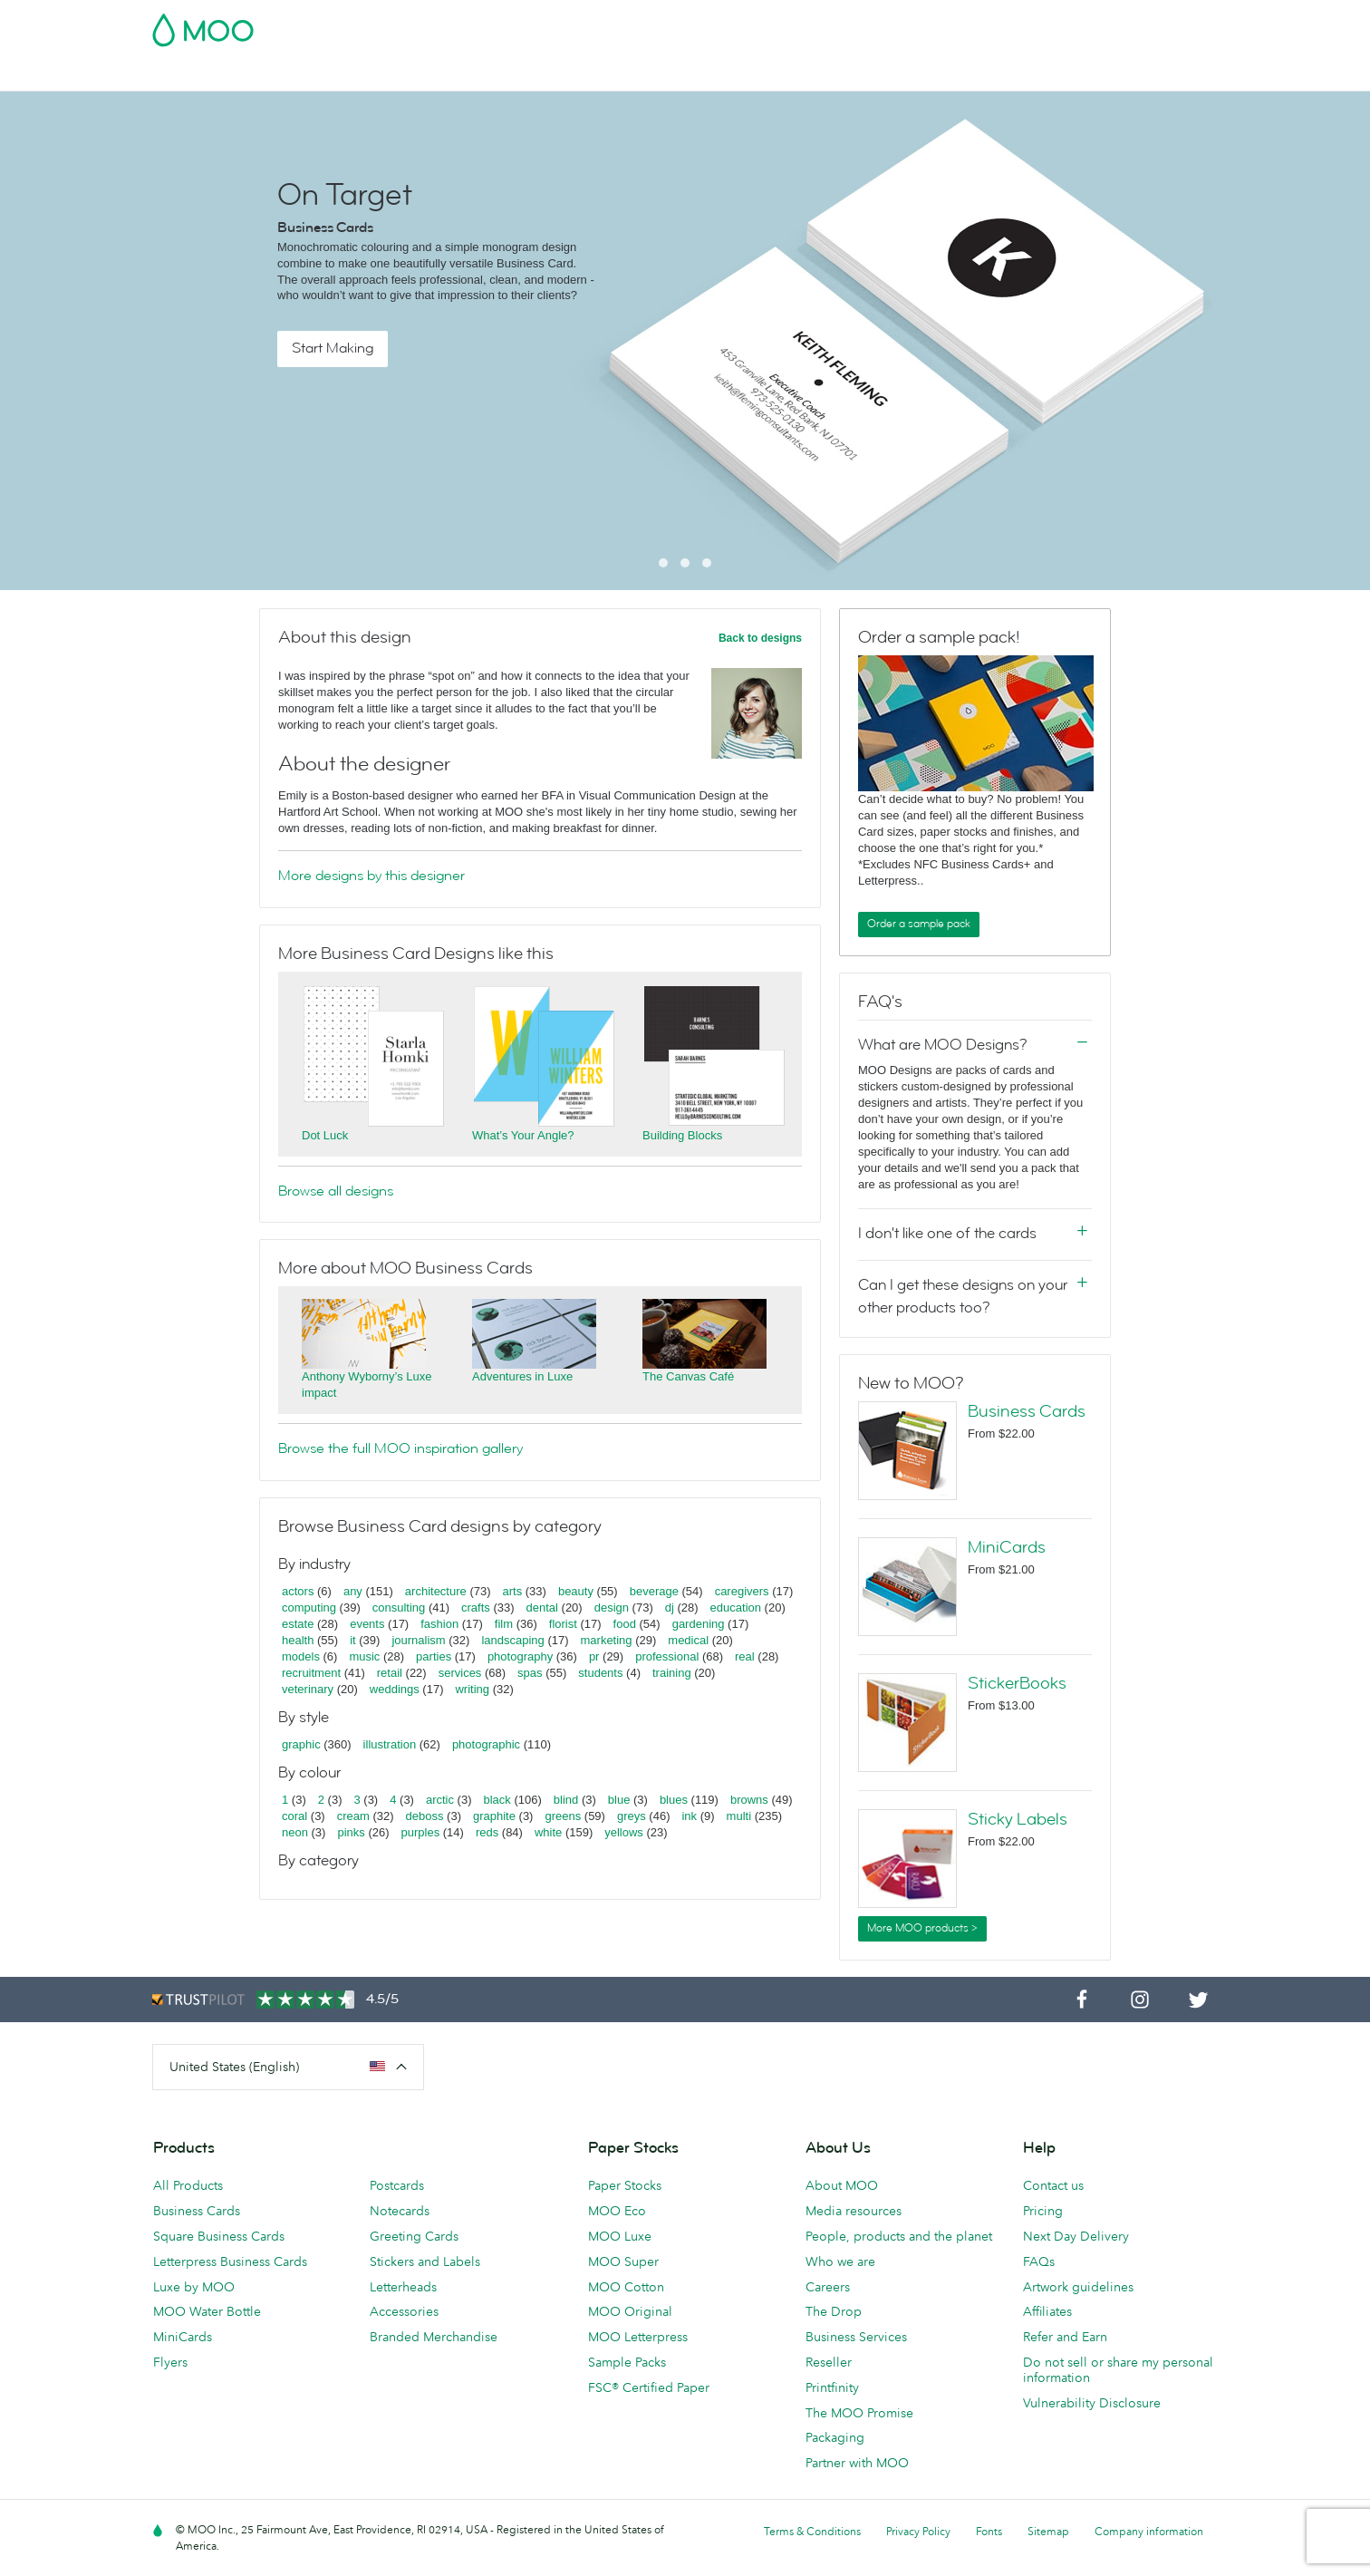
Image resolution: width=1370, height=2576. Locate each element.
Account (935, 24)
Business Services (912, 74)
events (367, 1624)
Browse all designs (335, 1191)
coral (294, 1816)
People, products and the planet (899, 2236)
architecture (436, 1591)
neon (295, 1832)
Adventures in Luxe (522, 1376)
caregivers (742, 1591)
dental (542, 1607)
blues (674, 1799)
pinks (350, 1832)
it (353, 1640)
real (745, 1656)
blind (566, 1799)
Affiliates (1047, 2311)
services (460, 1673)
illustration (390, 1744)
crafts (475, 1607)
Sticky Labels (1017, 1819)
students (600, 1673)
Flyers (170, 2362)
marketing (606, 1640)
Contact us (1053, 2185)
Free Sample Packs (838, 24)
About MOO (842, 2185)
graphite (494, 1816)
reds (487, 1832)
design (611, 1607)
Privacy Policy (918, 2531)
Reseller (829, 2362)
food (624, 1624)
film (504, 1624)
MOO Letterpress (638, 2337)
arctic (440, 1799)
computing (309, 1607)
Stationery (651, 74)
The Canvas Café (688, 1376)
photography (520, 1656)
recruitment (311, 1673)
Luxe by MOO (194, 2287)
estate (298, 1624)
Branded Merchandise (433, 2337)
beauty (575, 1591)
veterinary (307, 1689)
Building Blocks (682, 1135)
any (352, 1591)
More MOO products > (922, 1928)
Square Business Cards (219, 2236)
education (735, 1607)
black (497, 1799)
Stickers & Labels (404, 74)
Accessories (404, 2311)
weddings (395, 1689)
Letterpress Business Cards (230, 2261)
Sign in (996, 24)
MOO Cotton (626, 2287)
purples (420, 1832)
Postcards (299, 74)
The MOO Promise (859, 2413)
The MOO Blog (1032, 74)
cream (353, 1816)
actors (298, 1591)
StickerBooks (1017, 1683)
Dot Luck (325, 1135)
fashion (439, 1624)
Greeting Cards (414, 2236)
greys (631, 1816)
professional (667, 1656)
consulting (399, 1607)
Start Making (332, 348)
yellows (623, 1832)
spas (529, 1673)
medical (688, 1640)
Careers (828, 2287)
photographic (486, 1744)
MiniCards (1007, 1547)
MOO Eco (617, 2211)
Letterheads (403, 2287)
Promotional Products (770, 74)
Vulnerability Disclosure (1092, 2403)
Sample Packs (627, 2362)
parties (433, 1656)
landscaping (512, 1640)
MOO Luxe (619, 2236)
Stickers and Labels (425, 2261)
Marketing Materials (538, 74)
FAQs (1039, 2261)
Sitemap (1048, 2531)
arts (513, 1591)
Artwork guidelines (1078, 2287)
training (671, 1673)
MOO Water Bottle (207, 2311)
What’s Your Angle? (523, 1135)
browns (749, 1799)
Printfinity (832, 2387)
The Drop (834, 2311)
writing (472, 1689)
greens (563, 1816)
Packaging (835, 2437)
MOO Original (630, 2311)
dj (669, 1607)
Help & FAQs (1137, 74)
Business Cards (199, 74)
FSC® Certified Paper (648, 2387)
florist (563, 1624)
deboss (425, 1816)
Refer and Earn (1065, 2337)
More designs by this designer (371, 876)
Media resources (854, 2211)
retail (389, 1673)
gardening (698, 1624)
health (298, 1640)
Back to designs (760, 638)
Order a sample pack (918, 923)
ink (689, 1816)
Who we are (840, 2261)
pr (594, 1656)
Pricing (1043, 2211)
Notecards (399, 2211)
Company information (1149, 2531)
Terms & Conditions (812, 2531)
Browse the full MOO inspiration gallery (400, 1448)
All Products (188, 2185)
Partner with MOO (857, 2463)
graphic (301, 1744)
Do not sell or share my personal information (1118, 2370)
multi (739, 1816)
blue (619, 1799)
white (548, 1832)
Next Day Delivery (1076, 2236)
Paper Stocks (624, 2185)
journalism (418, 1640)
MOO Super (623, 2261)
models (301, 1656)
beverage (654, 1591)
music (364, 1656)
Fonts (989, 2531)
